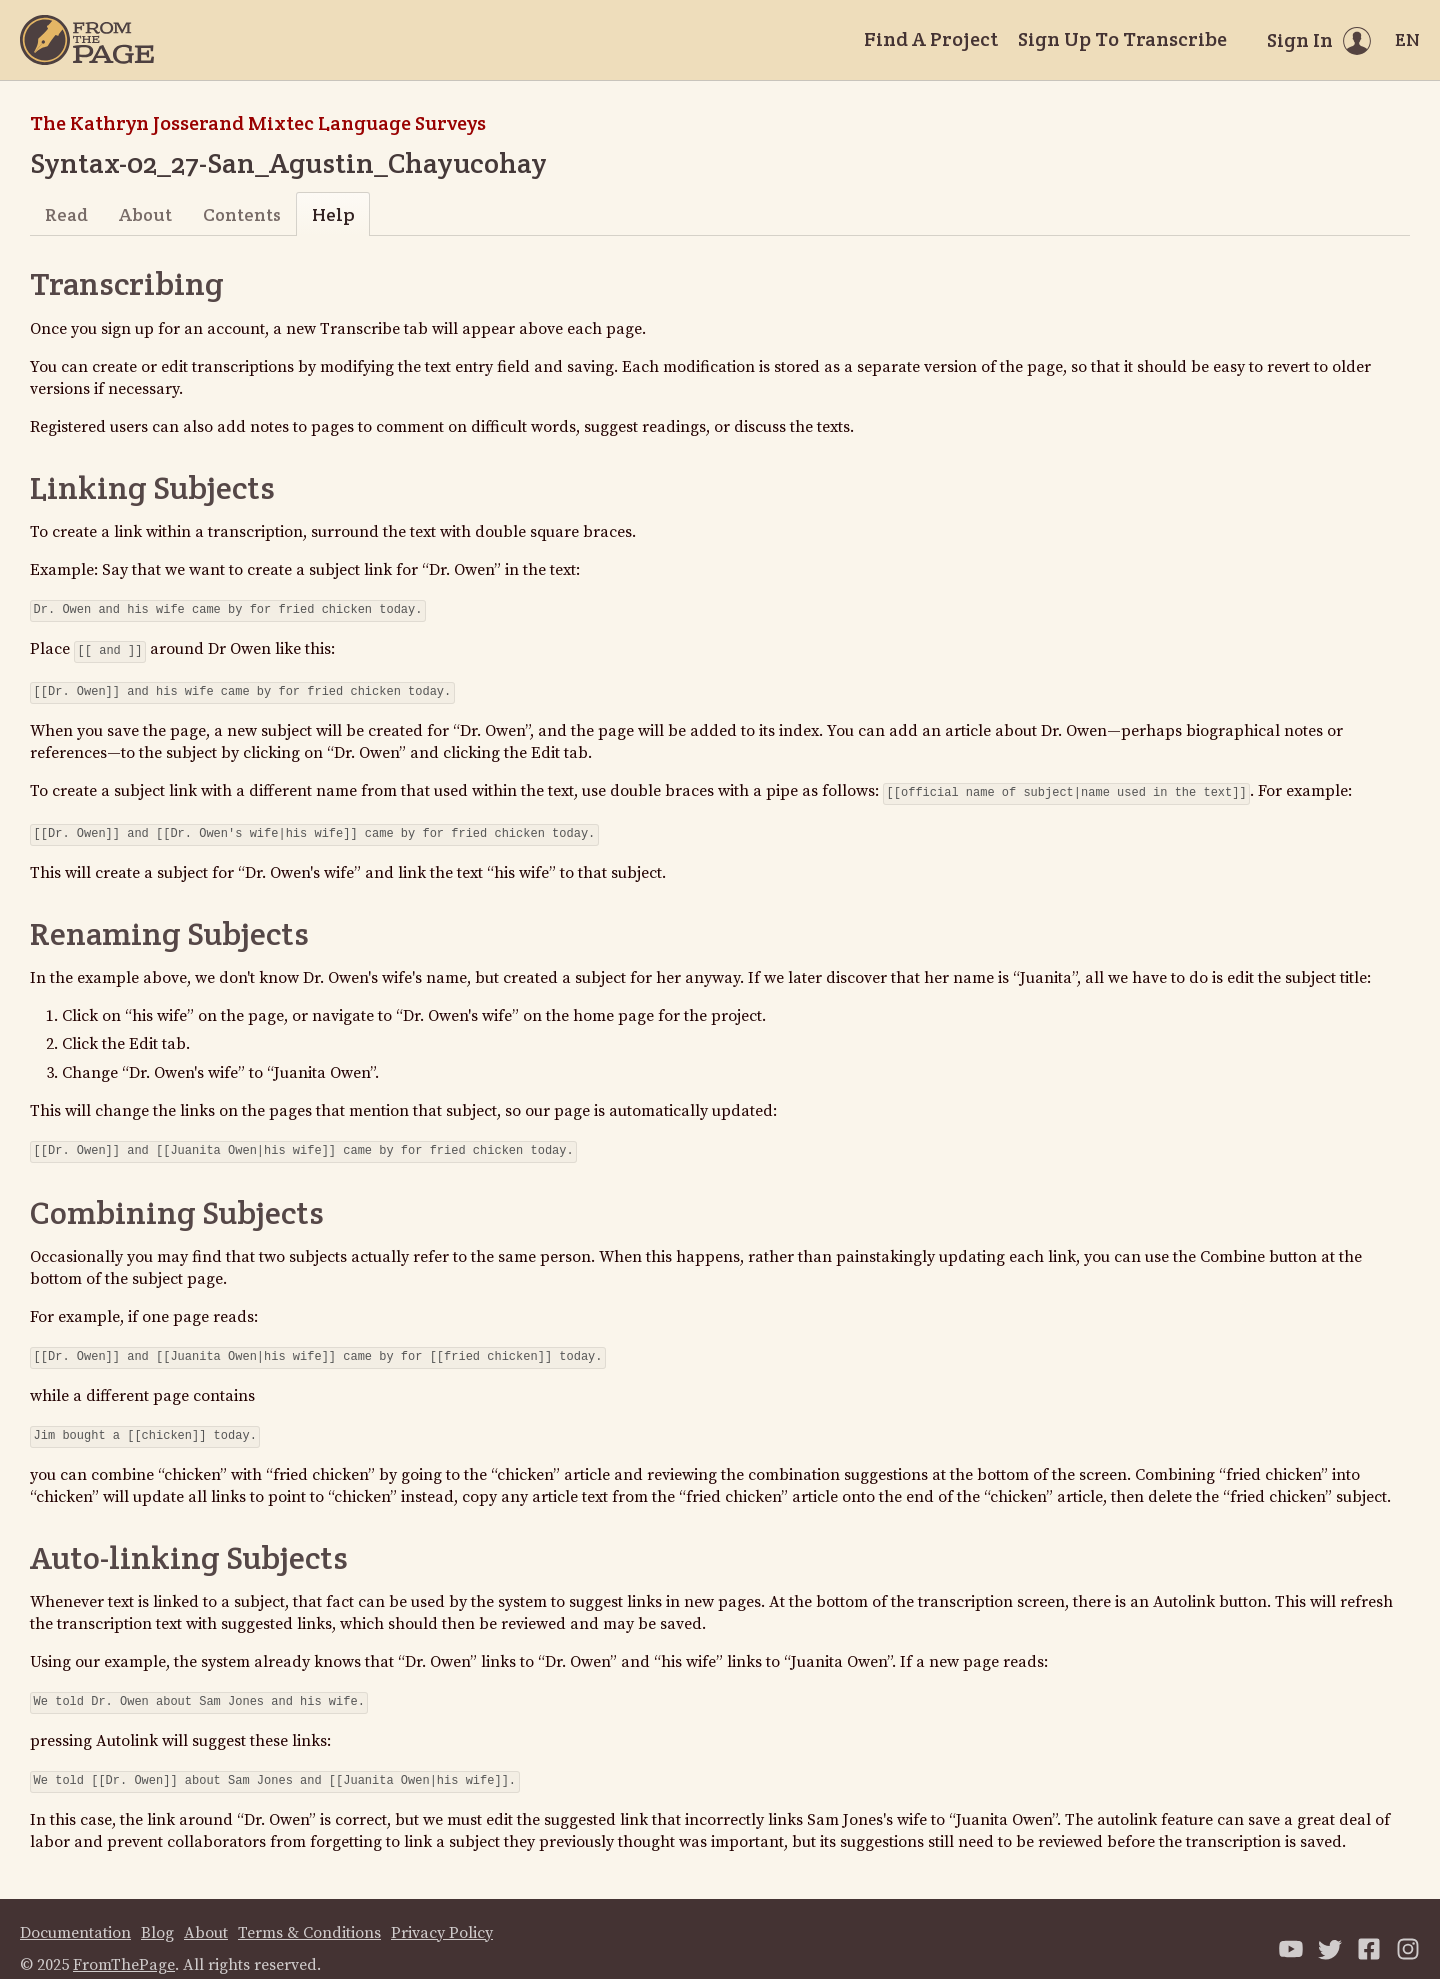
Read (66, 214)
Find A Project (931, 39)
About (145, 214)
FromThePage (124, 1945)
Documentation (75, 1913)
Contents (242, 214)
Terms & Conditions (309, 1913)
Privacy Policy (442, 1913)
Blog (157, 1913)
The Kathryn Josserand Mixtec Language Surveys (258, 123)
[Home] (87, 40)
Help (333, 214)
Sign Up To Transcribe (1122, 39)
